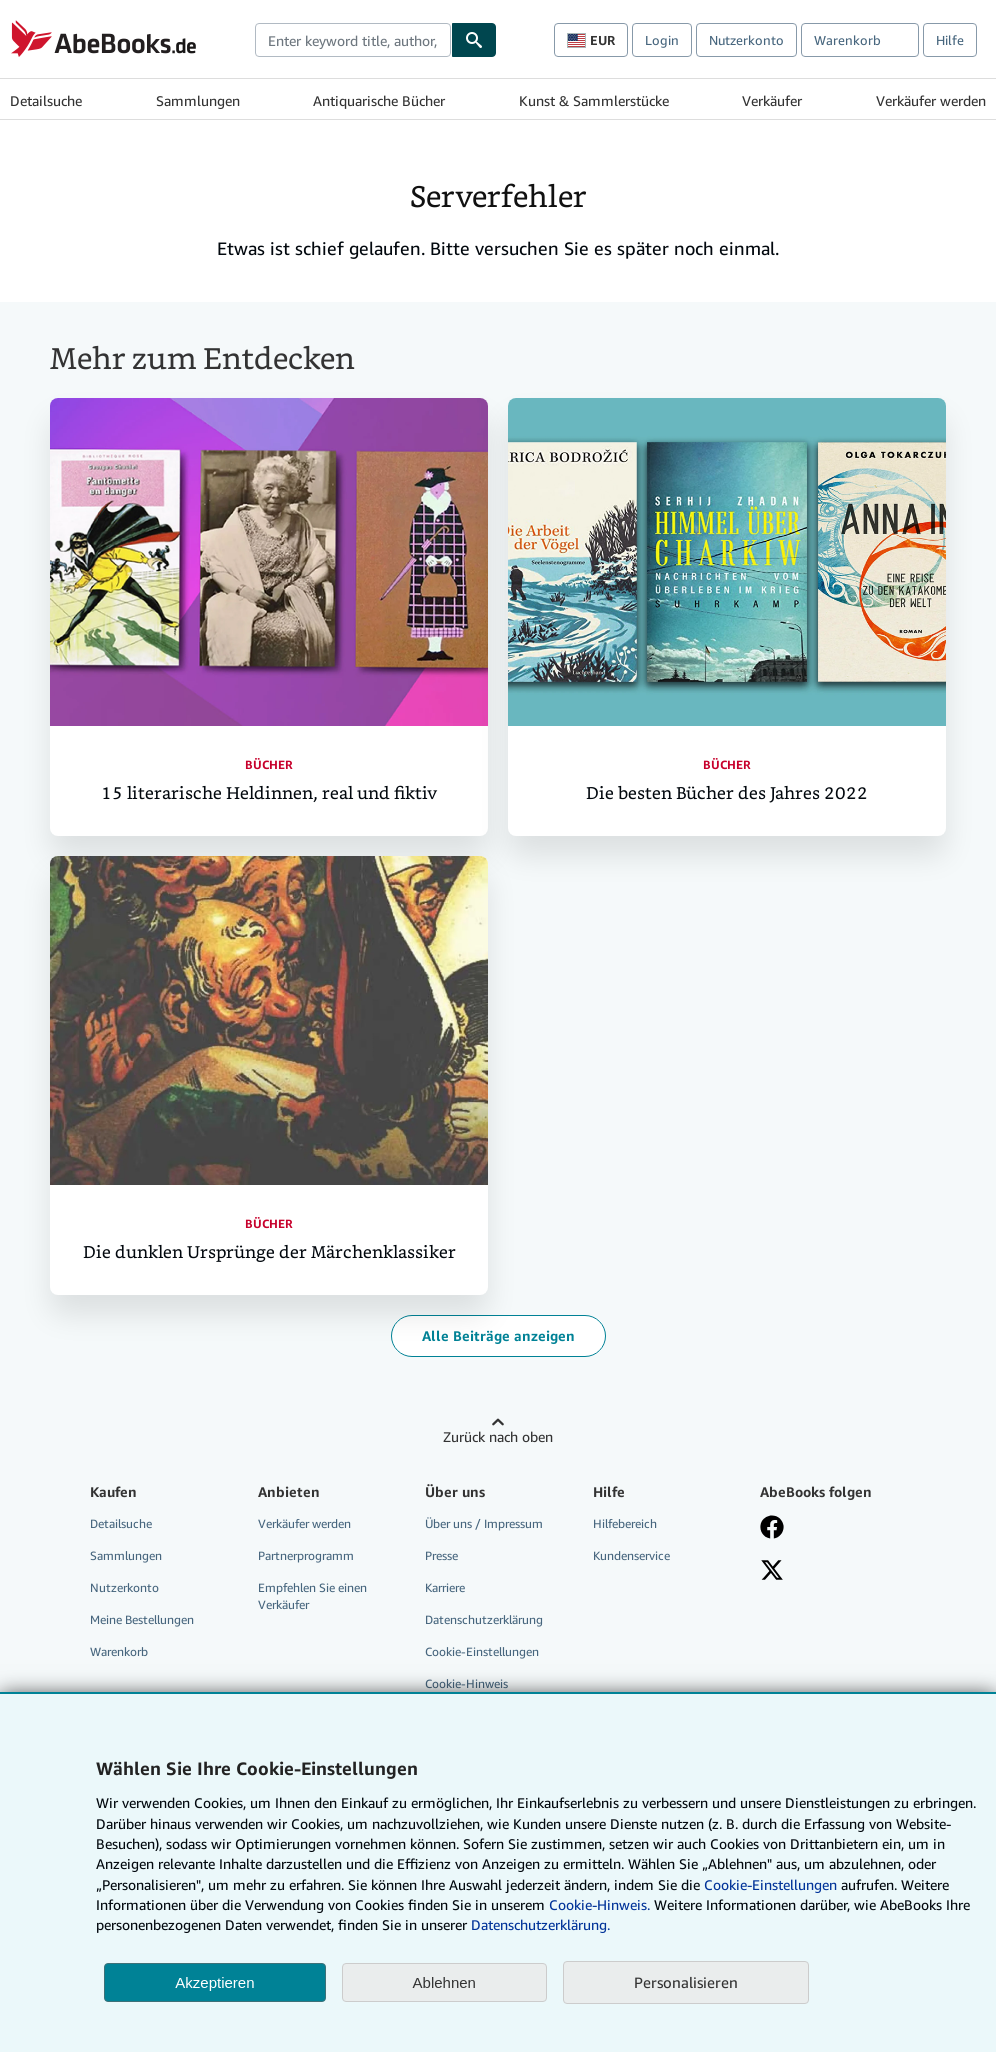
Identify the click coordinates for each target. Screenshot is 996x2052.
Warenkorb (119, 1651)
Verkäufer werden (931, 100)
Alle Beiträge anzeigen (498, 1335)
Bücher (269, 764)
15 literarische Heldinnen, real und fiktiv (269, 793)
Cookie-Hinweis (466, 1683)
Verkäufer (772, 100)
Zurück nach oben (498, 1436)
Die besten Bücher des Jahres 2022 (727, 793)
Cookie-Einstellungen (770, 1884)
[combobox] (353, 40)
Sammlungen (198, 100)
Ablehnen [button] (444, 1982)
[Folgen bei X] (772, 1572)
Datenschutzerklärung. (540, 1924)
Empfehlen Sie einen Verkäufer (312, 1596)
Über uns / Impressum (484, 1523)
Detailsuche (46, 100)
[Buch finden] (474, 40)
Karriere (445, 1587)
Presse (441, 1555)
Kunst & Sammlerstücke (594, 100)
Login (662, 40)
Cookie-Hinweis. (599, 1904)
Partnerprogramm (306, 1555)
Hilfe (950, 40)
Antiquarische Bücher (379, 100)
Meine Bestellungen (142, 1619)
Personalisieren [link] (686, 1982)
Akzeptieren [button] (214, 1982)
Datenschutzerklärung (484, 1619)
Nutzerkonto (746, 40)
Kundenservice (631, 1555)
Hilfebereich (625, 1523)
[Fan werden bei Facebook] (772, 1529)
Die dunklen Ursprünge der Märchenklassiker (269, 1252)
